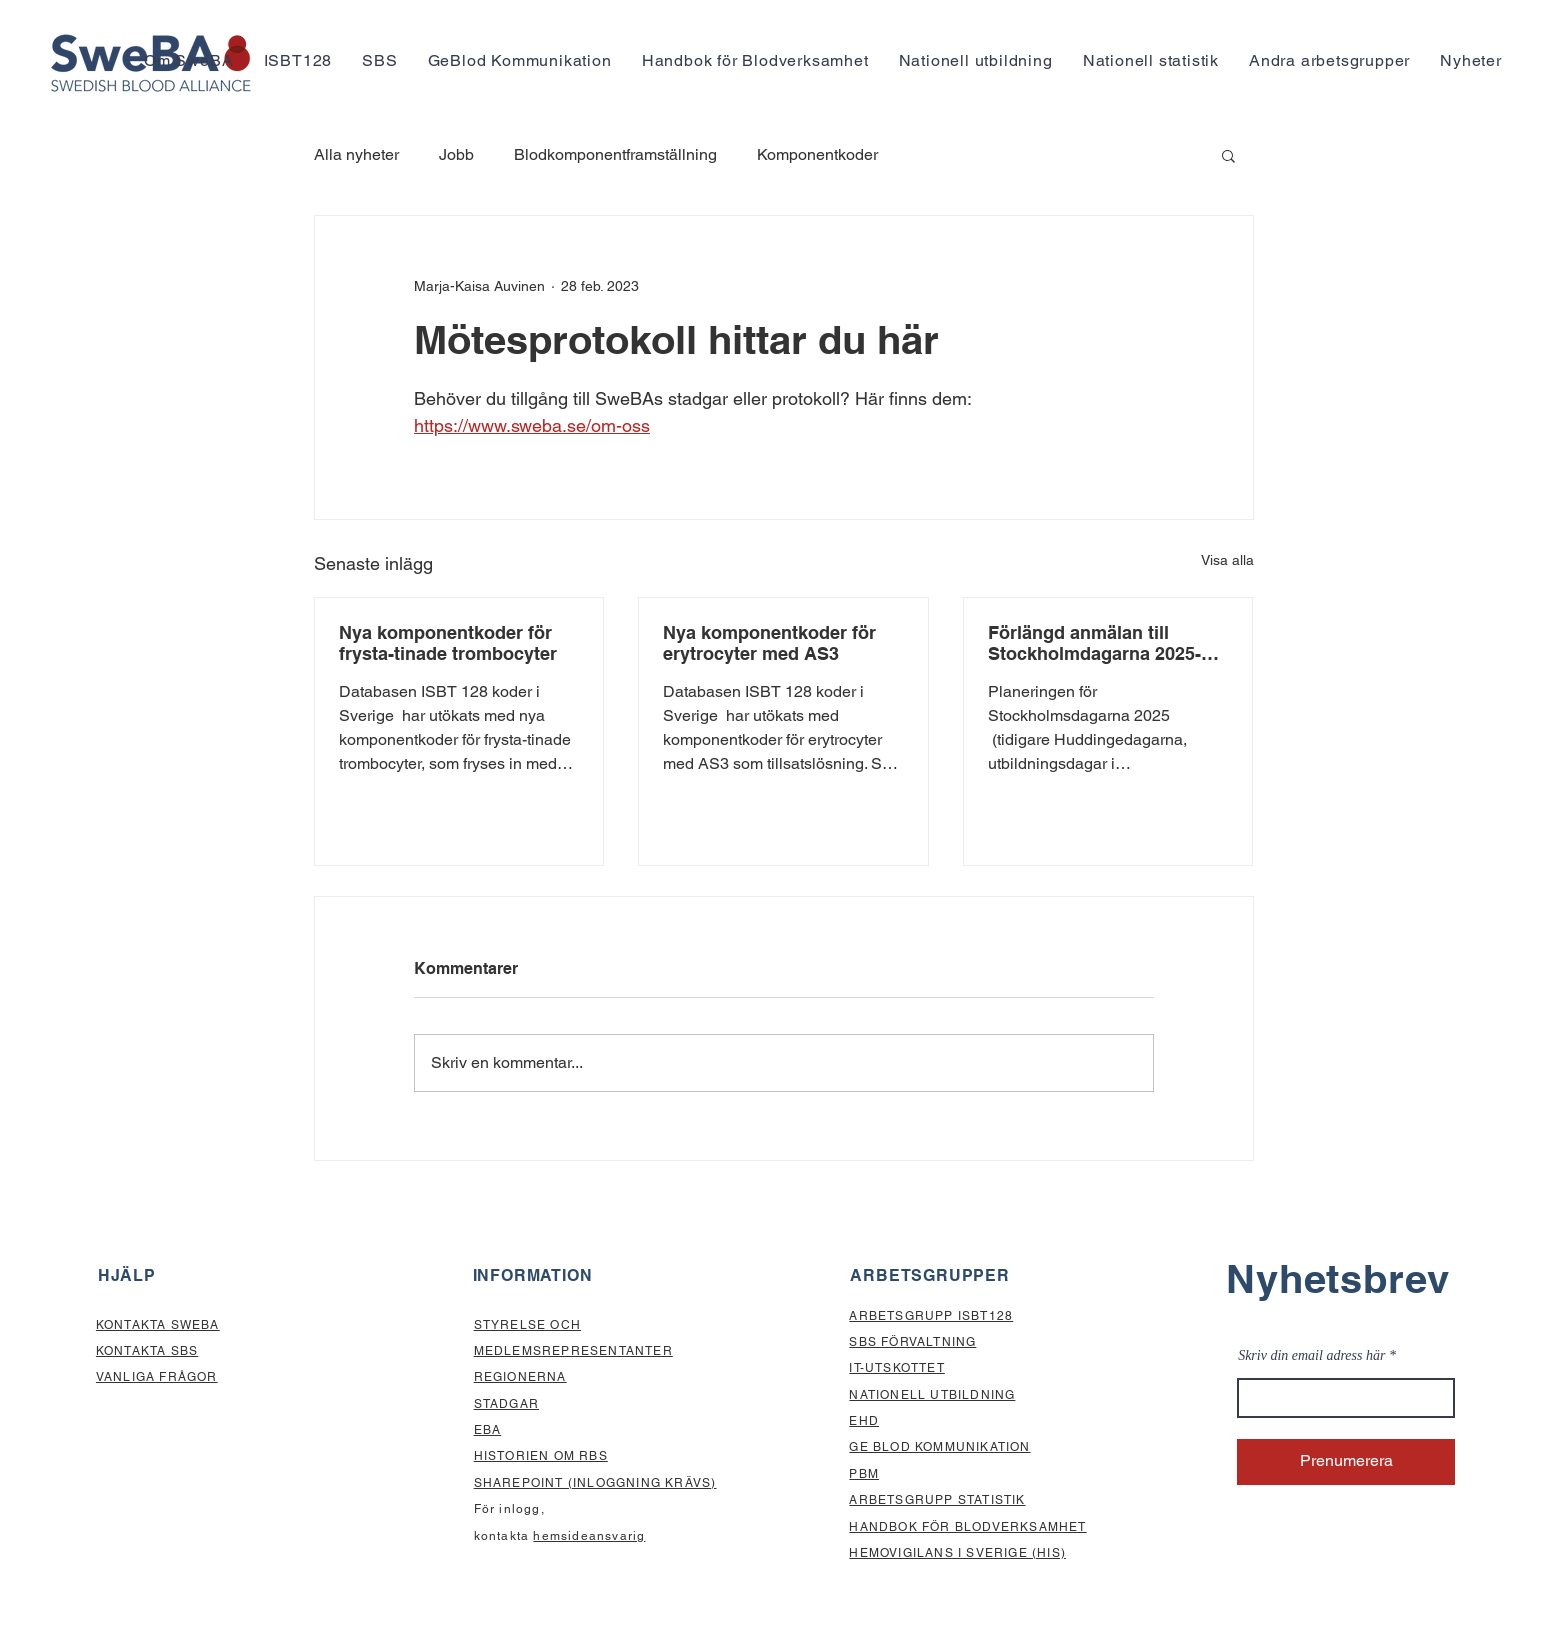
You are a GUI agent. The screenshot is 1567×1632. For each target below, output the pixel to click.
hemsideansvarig (589, 1536)
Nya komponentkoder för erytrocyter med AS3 (769, 643)
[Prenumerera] (1346, 1462)
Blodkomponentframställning (615, 154)
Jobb (456, 154)
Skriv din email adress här (1311, 1356)
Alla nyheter (356, 154)
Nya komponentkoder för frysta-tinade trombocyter (448, 643)
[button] (188, 60)
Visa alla (1227, 560)
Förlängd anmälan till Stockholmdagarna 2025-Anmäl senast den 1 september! (1094, 643)
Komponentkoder (817, 154)
